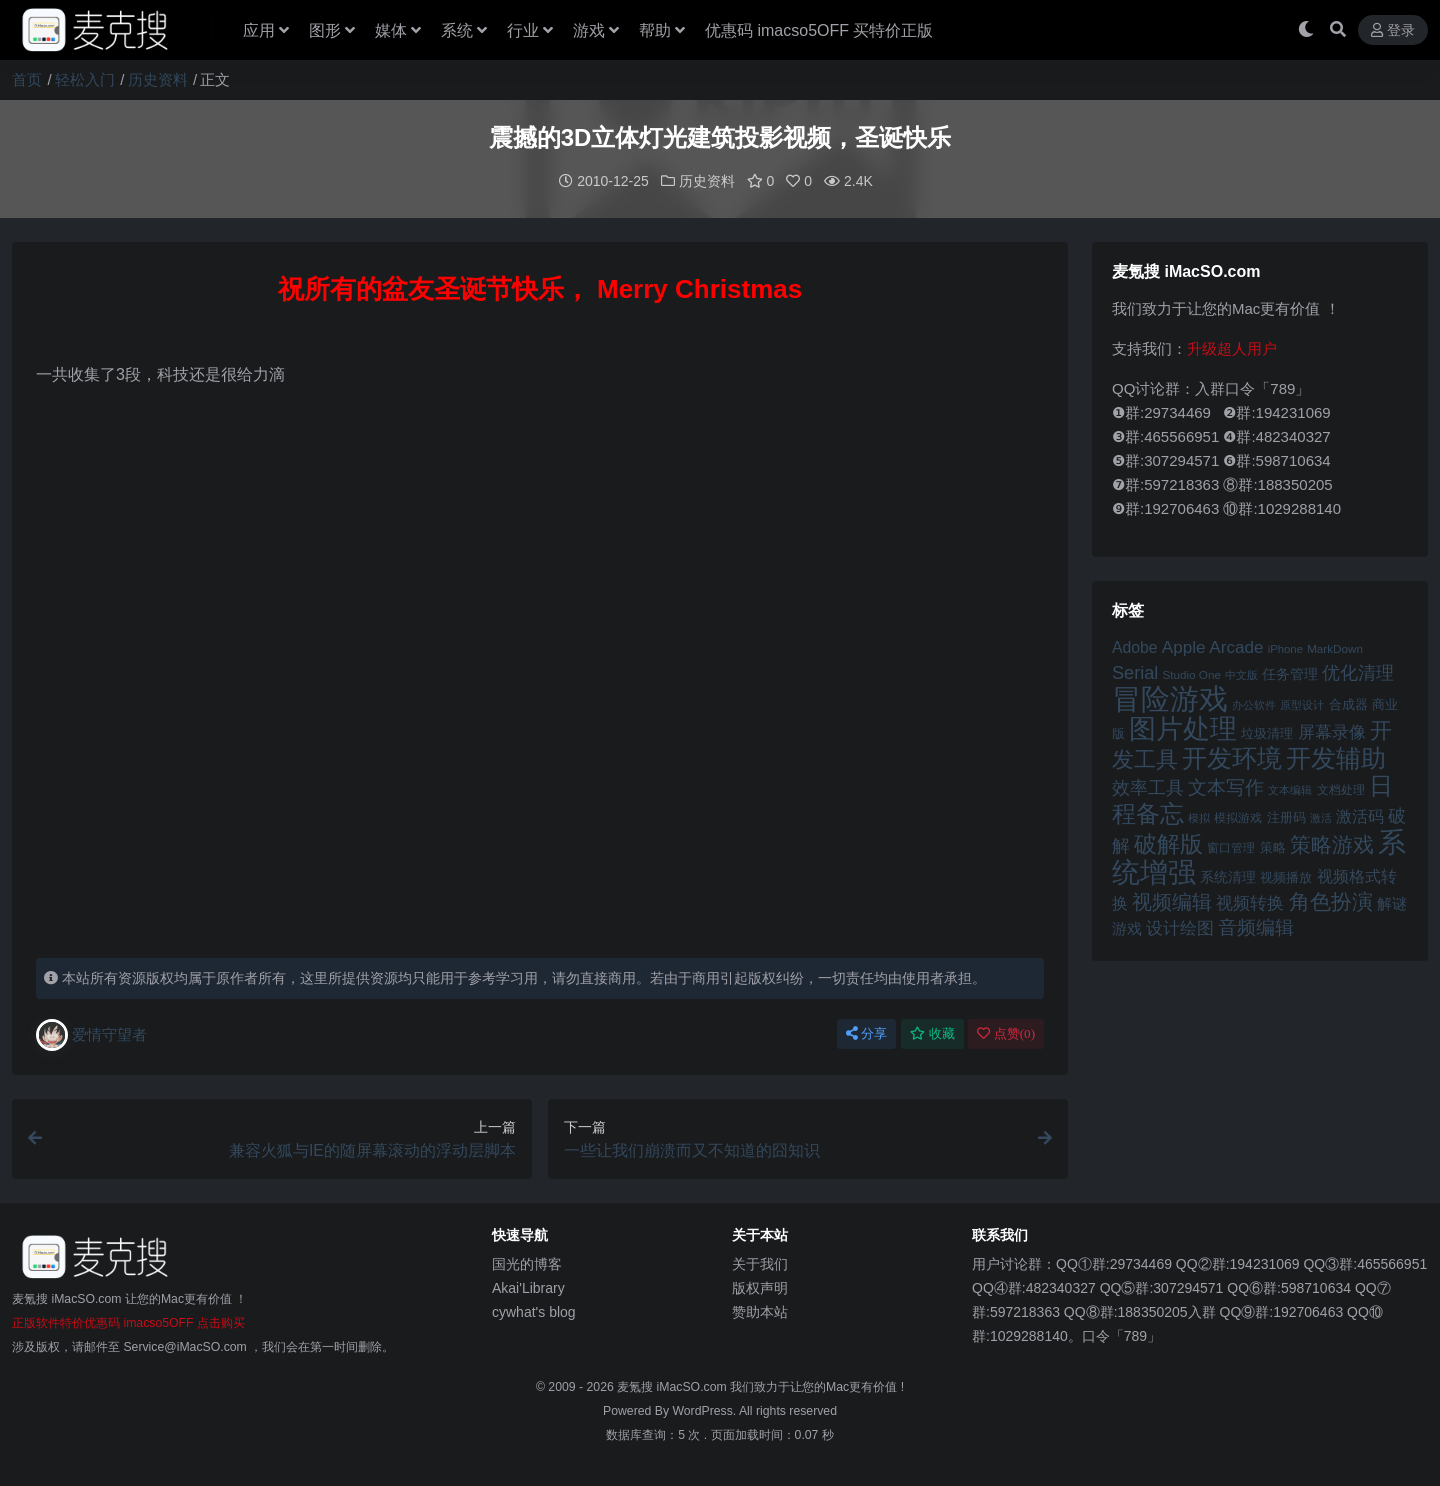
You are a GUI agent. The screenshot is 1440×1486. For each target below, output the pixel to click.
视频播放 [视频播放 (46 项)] (1286, 876)
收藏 (932, 1032)
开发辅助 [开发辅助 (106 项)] (1336, 757)
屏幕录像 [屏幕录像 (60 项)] (1332, 731)
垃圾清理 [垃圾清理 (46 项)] (1267, 732)
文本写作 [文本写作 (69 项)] (1226, 786)
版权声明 (760, 1287)
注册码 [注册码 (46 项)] (1286, 816)
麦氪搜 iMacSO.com (673, 1386)
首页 (27, 79)
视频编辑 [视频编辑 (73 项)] (1172, 901)
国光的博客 (527, 1263)
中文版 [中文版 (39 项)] (1241, 674)
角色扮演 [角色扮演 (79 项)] (1331, 900)
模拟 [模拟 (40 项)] (1199, 817)
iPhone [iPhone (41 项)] (1285, 648)
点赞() (1006, 1032)
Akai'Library (528, 1287)
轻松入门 (85, 79)
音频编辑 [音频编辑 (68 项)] (1256, 926)
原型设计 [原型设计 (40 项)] (1302, 704)
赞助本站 (760, 1311)
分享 (866, 1032)
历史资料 (158, 79)
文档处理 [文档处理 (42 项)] (1341, 788)
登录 (1393, 30)
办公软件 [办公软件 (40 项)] (1254, 704)
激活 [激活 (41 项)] (1321, 817)
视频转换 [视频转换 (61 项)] (1250, 902)
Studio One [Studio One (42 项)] (1192, 673)
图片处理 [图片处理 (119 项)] (1183, 728)
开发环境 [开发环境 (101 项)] (1232, 757)
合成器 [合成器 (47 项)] (1348, 703)
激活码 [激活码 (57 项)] (1360, 815)
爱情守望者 (91, 1034)
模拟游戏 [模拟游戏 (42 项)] (1238, 816)
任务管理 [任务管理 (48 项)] (1290, 673)
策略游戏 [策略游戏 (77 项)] (1332, 843)
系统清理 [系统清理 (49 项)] (1228, 876)
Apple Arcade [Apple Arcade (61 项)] (1213, 646)
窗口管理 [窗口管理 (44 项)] (1231, 847)
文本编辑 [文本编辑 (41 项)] (1290, 789)
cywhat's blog (534, 1311)
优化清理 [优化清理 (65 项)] (1358, 672)
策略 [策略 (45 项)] (1273, 847)
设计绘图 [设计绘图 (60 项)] (1180, 927)
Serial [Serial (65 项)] (1135, 672)
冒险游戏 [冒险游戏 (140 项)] (1170, 697)
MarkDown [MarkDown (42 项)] (1335, 647)
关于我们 (760, 1263)
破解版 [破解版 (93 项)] (1168, 843)
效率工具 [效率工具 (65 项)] (1148, 787)
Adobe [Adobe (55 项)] (1135, 646)
